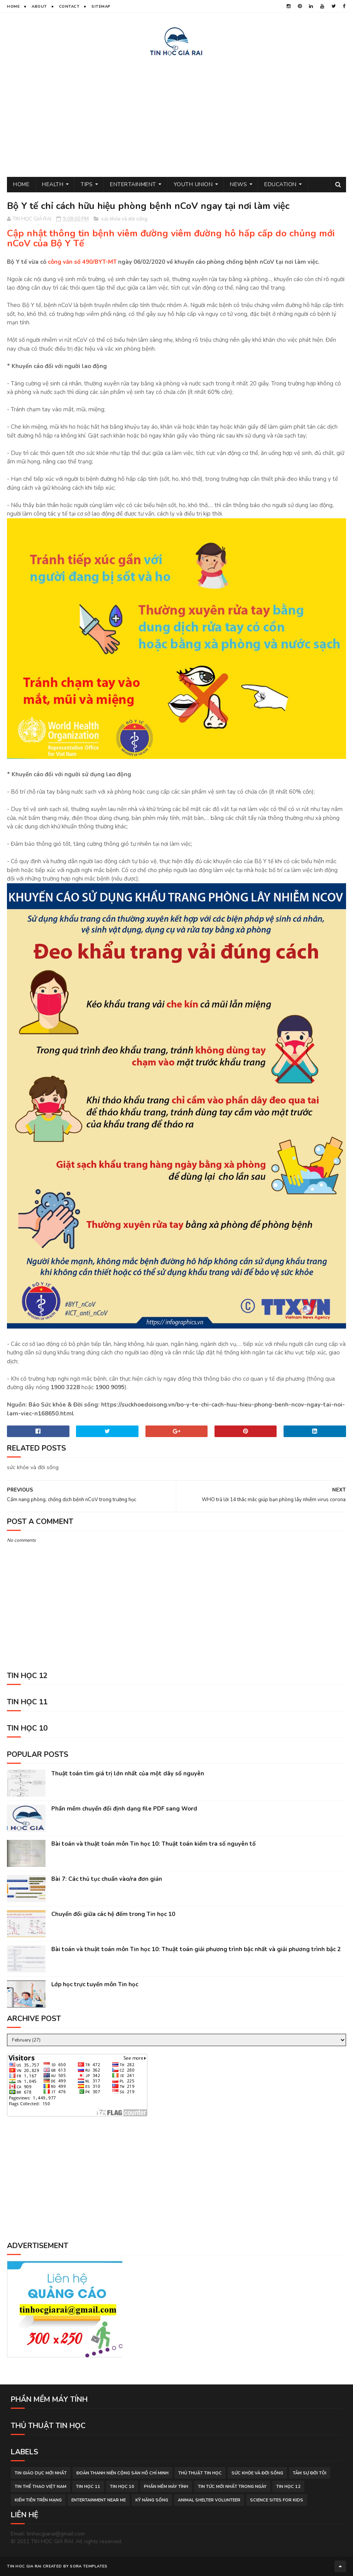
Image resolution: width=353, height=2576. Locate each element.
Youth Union (193, 184)
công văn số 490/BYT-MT (82, 262)
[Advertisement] (176, 115)
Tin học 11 (88, 2486)
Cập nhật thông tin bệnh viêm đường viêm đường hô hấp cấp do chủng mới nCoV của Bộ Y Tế (170, 238)
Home (13, 6)
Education (280, 184)
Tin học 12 (288, 2486)
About (39, 6)
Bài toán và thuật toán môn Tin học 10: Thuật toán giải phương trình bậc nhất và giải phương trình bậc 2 (196, 1949)
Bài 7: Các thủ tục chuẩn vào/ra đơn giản (106, 1879)
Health (52, 184)
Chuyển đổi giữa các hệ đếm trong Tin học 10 (113, 1914)
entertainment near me (98, 2500)
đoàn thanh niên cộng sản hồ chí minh (122, 2473)
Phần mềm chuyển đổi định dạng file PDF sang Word (124, 1808)
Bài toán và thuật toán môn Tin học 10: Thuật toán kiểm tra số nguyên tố (153, 1844)
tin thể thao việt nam (40, 2486)
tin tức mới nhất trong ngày (232, 2486)
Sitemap (101, 6)
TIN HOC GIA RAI (24, 2566)
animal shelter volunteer (209, 2500)
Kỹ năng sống (151, 2500)
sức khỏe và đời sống (124, 219)
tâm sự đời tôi (309, 2473)
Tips (87, 184)
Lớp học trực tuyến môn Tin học (94, 1984)
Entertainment (133, 184)
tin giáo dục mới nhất (41, 2473)
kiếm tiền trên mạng (38, 2500)
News (238, 184)
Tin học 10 (122, 2486)
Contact (69, 6)
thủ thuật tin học (200, 2473)
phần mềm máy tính (166, 2486)
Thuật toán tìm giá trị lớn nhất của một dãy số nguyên (127, 1773)
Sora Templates (88, 2566)
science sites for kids (276, 2500)
